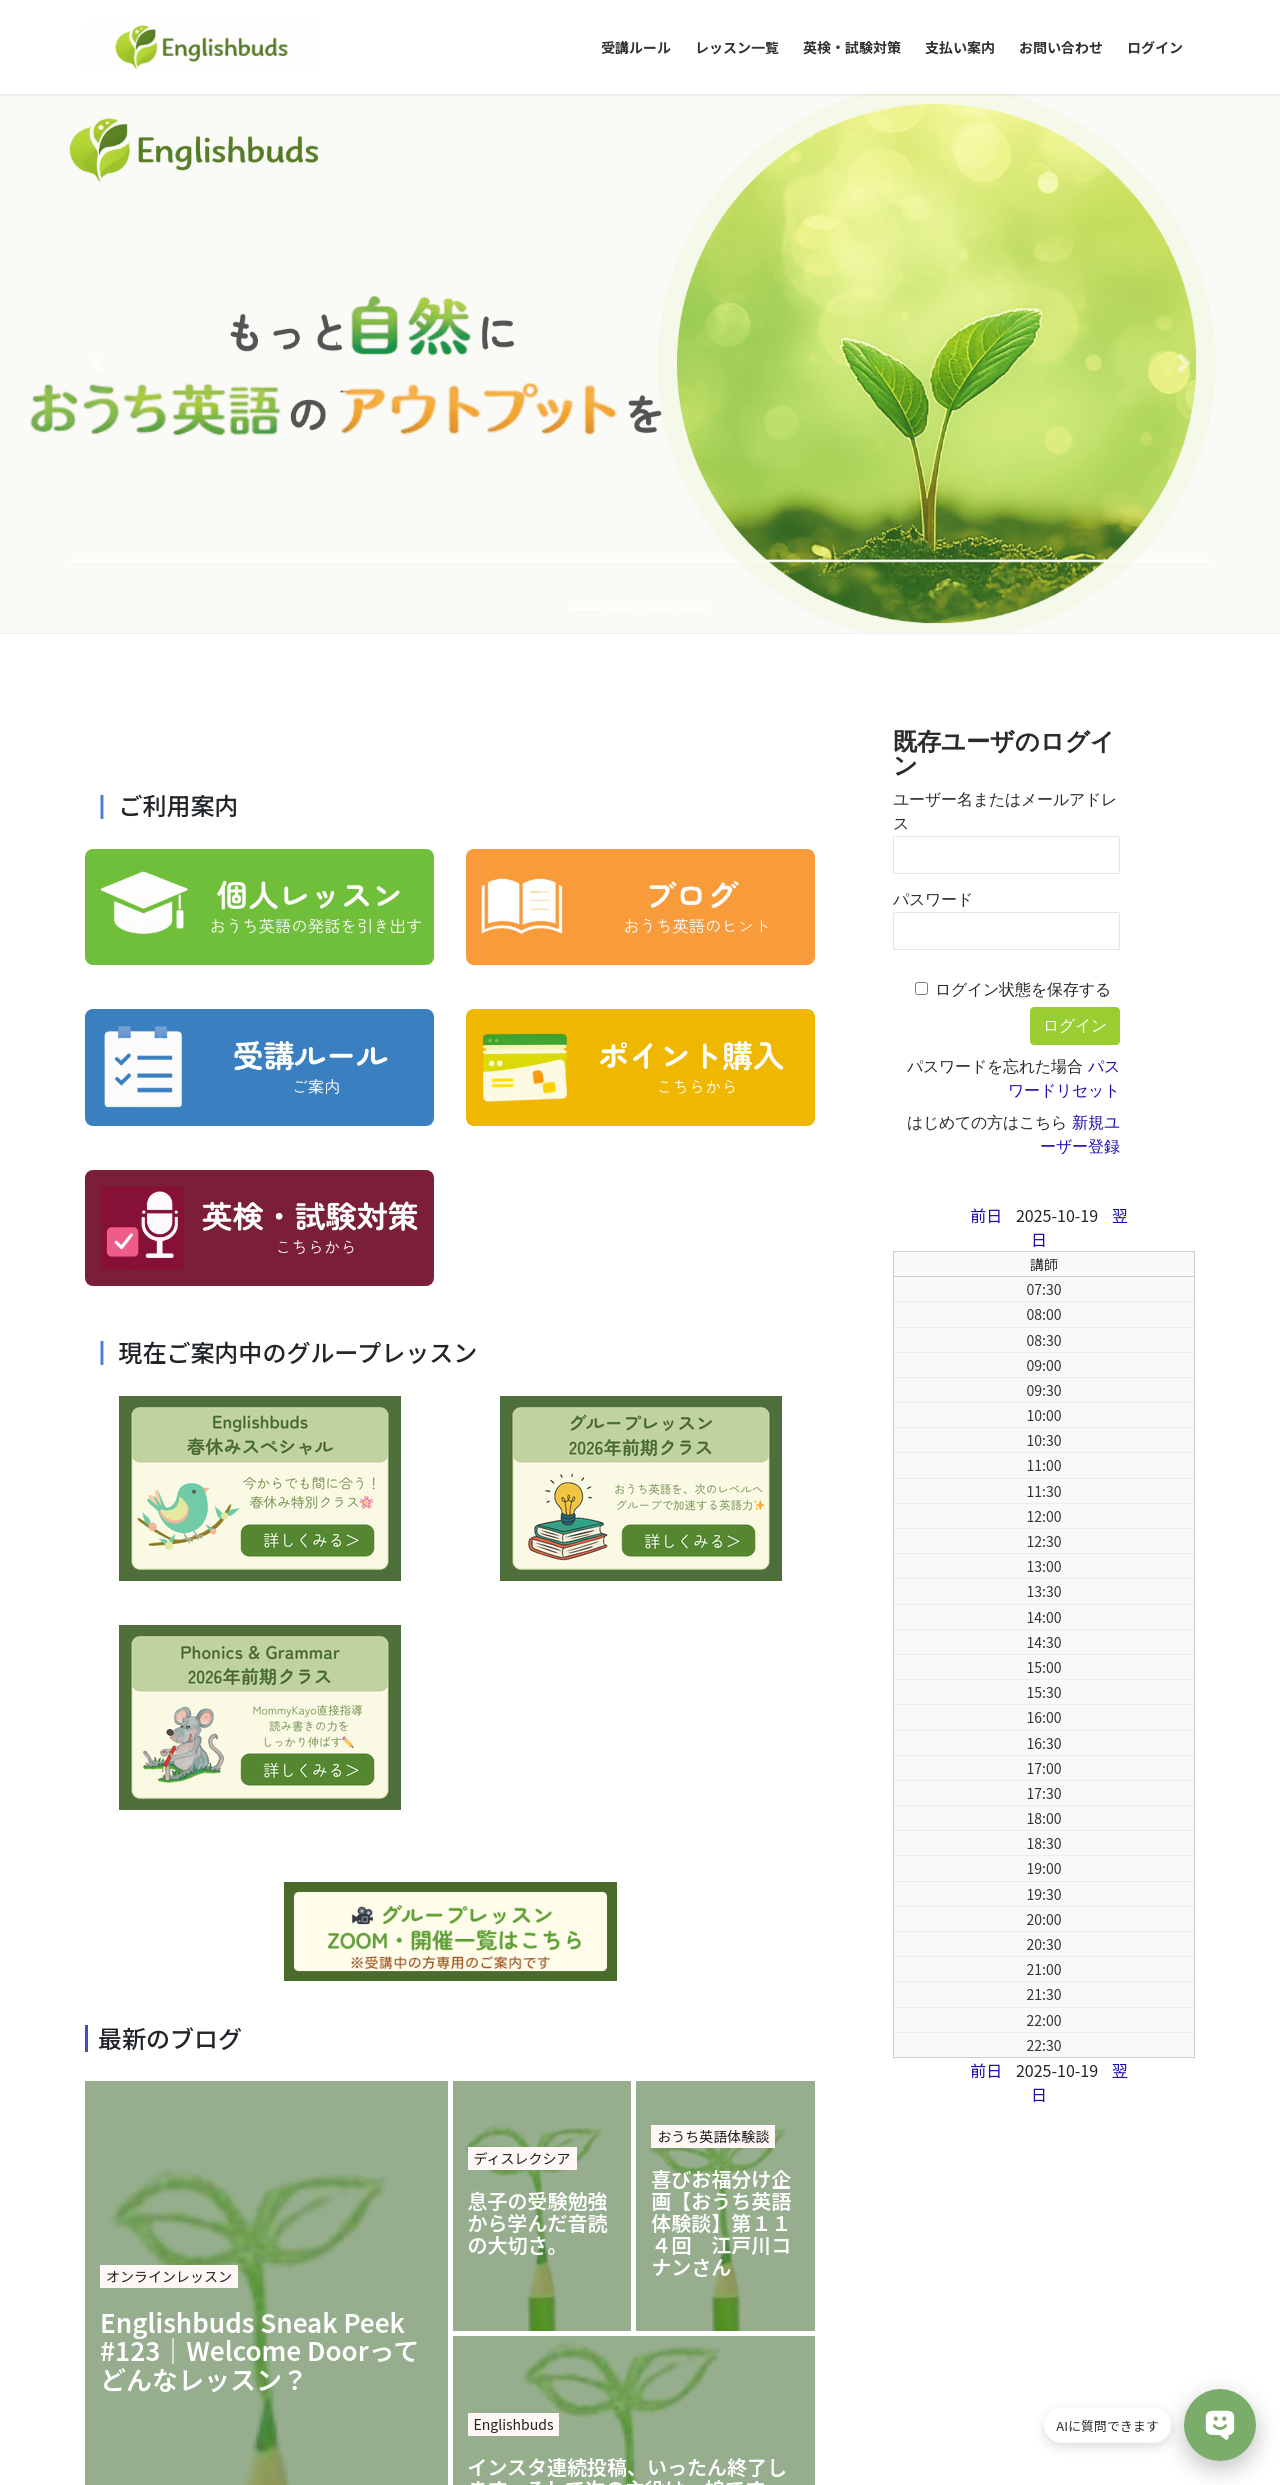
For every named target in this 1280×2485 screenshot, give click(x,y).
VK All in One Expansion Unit (773, 2435)
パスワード (933, 360)
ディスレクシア (522, 1619)
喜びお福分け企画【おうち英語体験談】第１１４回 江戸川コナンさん (721, 1684)
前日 (986, 676)
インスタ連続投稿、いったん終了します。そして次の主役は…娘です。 (628, 1939)
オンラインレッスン (169, 1737)
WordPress (527, 2435)
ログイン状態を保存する (1023, 450)
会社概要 (128, 2343)
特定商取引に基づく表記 (262, 2343)
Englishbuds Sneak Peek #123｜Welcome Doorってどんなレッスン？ (259, 1812)
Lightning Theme (633, 2435)
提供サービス (481, 2343)
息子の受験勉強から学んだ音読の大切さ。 (538, 1684)
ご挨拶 (389, 2343)
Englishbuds (514, 1885)
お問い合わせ (594, 2343)
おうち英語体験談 (713, 1597)
